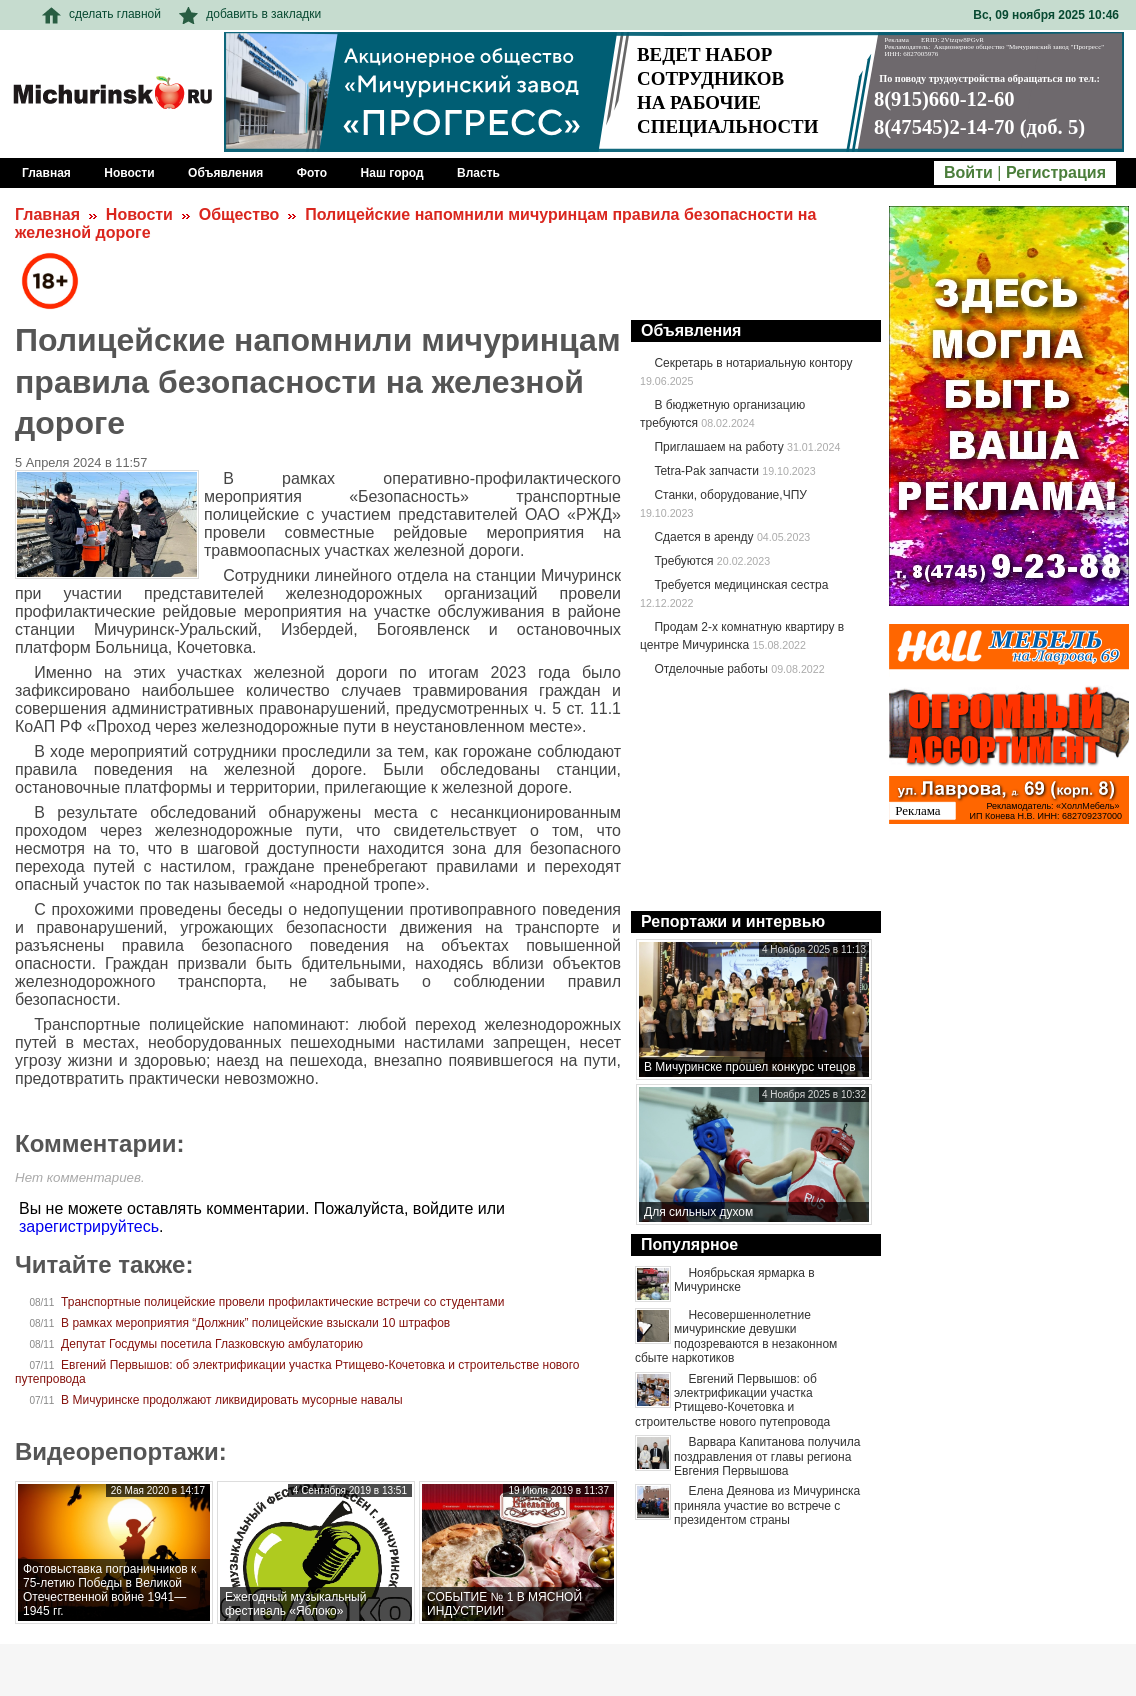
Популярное (689, 1244)
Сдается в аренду (703, 537)
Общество (239, 214)
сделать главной (101, 14)
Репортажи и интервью (733, 921)
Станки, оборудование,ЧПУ (730, 495)
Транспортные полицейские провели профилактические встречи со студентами (282, 1302)
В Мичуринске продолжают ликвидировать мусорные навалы (231, 1400)
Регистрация (1056, 172)
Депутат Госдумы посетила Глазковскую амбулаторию (212, 1344)
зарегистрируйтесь (89, 1226)
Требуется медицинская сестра (741, 585)
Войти (968, 172)
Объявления (691, 330)
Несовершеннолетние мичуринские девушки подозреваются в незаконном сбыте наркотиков (736, 1336)
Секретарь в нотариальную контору (753, 363)
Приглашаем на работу (718, 447)
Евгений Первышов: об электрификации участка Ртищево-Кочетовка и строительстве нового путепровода (732, 1400)
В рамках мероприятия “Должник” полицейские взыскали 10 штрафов (255, 1323)
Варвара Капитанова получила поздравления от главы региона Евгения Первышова (767, 1456)
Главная (47, 214)
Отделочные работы (711, 669)
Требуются (683, 561)
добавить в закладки (250, 14)
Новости (139, 214)
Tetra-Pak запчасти (706, 471)
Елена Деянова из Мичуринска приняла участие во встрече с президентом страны (767, 1505)
